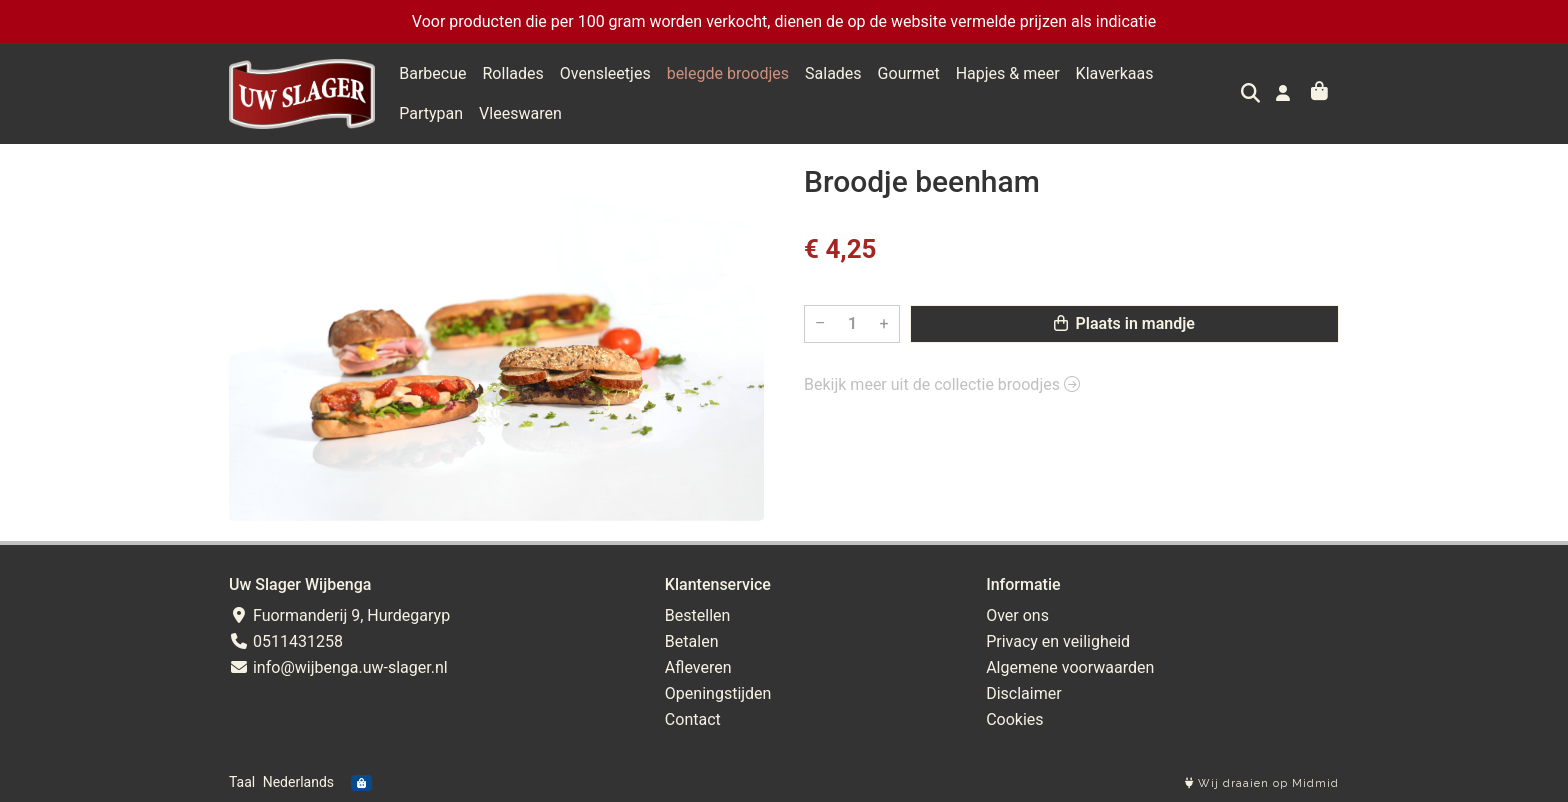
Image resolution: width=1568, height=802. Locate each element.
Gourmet (909, 73)
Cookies (1014, 719)
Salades (833, 73)
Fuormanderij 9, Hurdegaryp (339, 615)
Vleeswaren (440, 113)
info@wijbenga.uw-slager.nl (338, 667)
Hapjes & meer (1008, 73)
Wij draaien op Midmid (1262, 783)
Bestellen (698, 615)
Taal (242, 782)
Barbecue (432, 73)
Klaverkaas (1115, 73)
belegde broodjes (728, 73)
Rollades (513, 73)
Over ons (1017, 615)
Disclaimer (1023, 693)
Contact (693, 719)
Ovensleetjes (605, 73)
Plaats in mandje (1124, 323)
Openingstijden (718, 693)
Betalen (692, 641)
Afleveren (698, 667)
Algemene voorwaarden (1070, 667)
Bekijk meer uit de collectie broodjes (942, 384)
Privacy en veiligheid (1058, 641)
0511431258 (286, 641)
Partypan (1201, 73)
